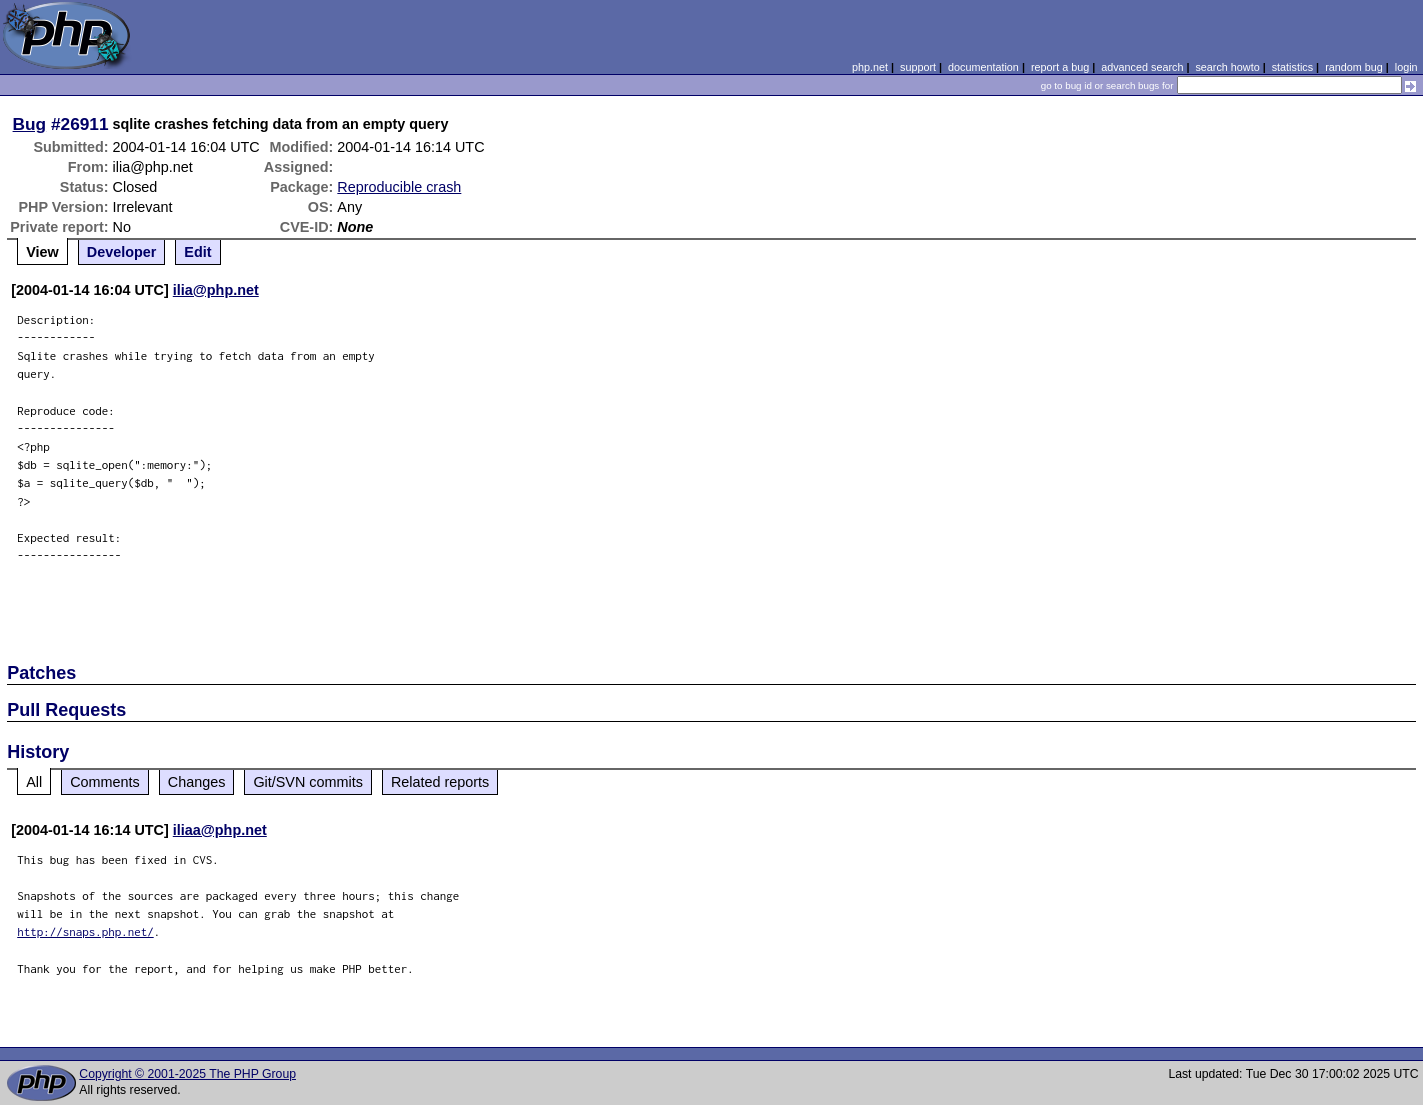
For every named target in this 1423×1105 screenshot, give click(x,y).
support (918, 67)
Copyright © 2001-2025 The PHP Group (187, 1074)
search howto (1227, 67)
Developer (122, 252)
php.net (870, 67)
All (34, 782)
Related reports (440, 782)
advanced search (1142, 67)
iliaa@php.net (220, 830)
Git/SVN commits (308, 782)
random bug (1354, 67)
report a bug (1060, 67)
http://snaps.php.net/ (85, 931)
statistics (1292, 67)
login (1406, 67)
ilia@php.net (216, 290)
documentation (983, 67)
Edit (197, 252)
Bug (30, 124)
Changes (197, 782)
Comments (105, 782)
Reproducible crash (399, 187)
